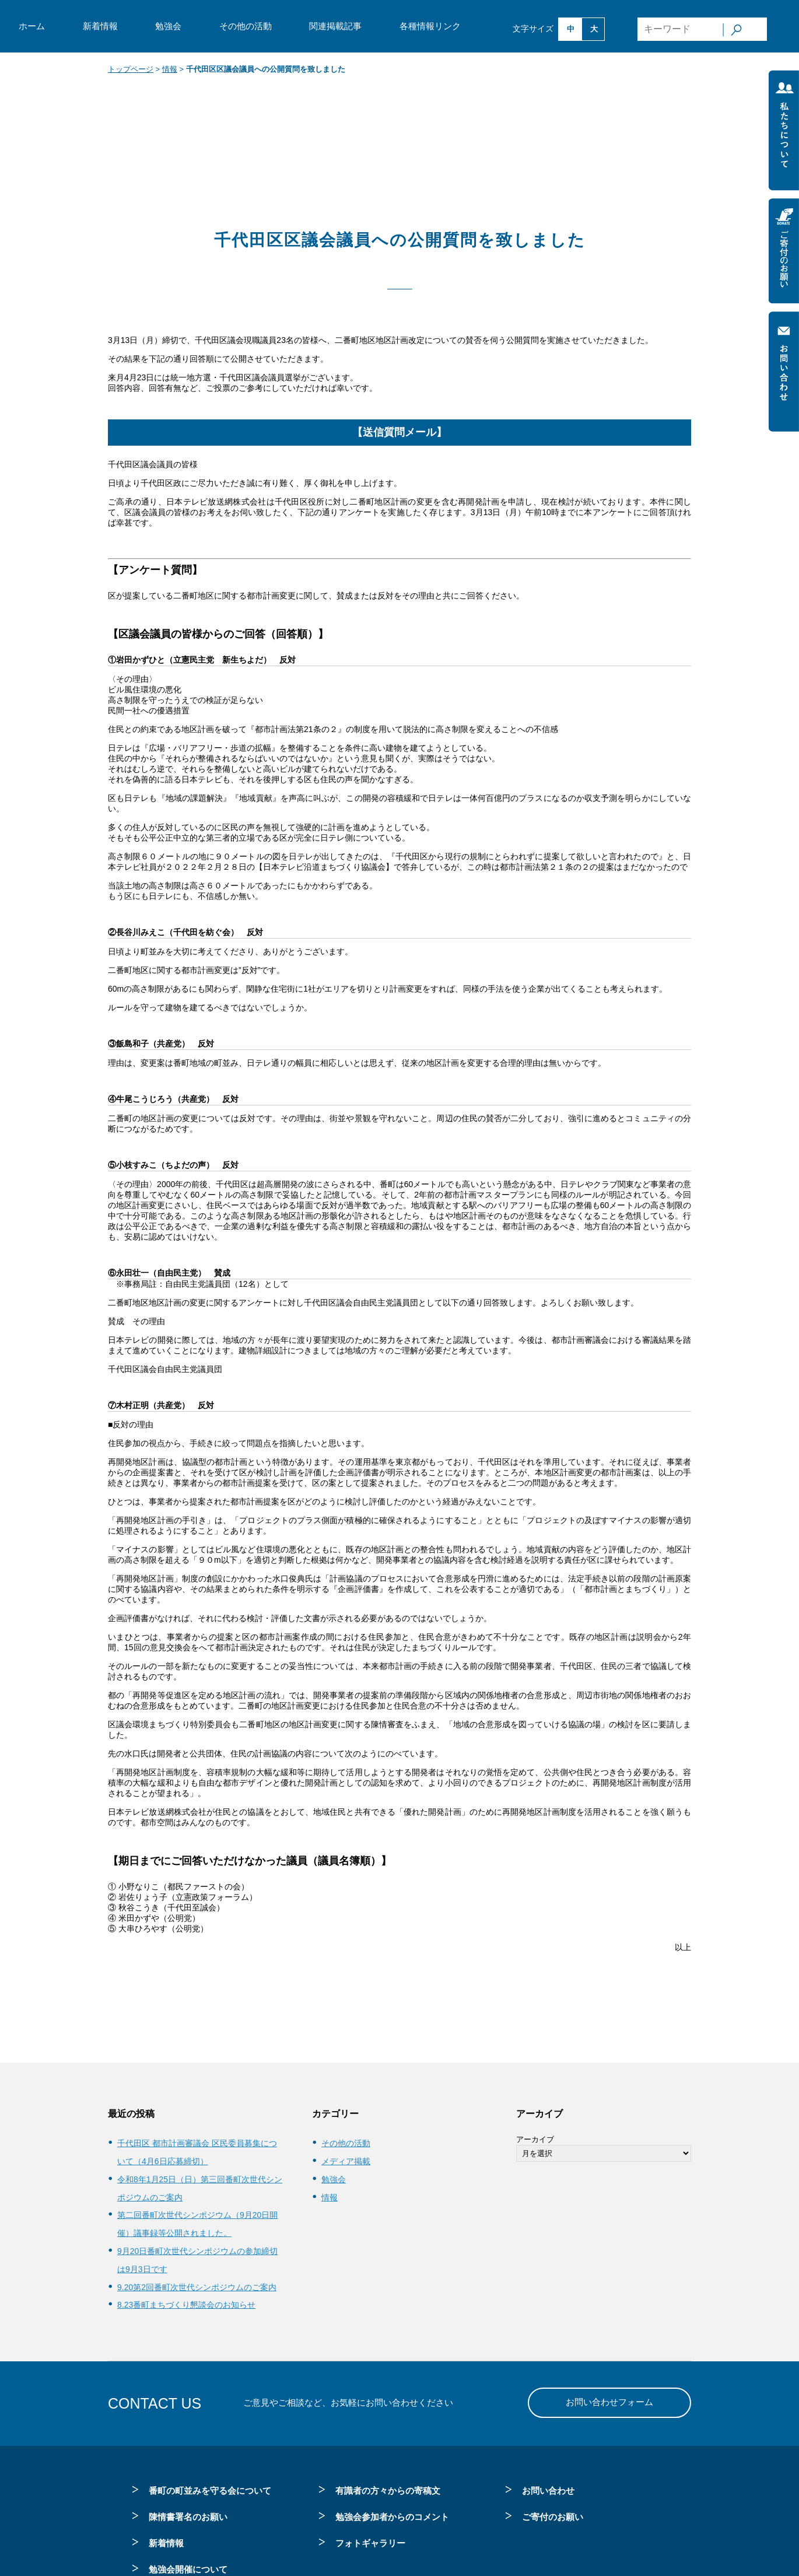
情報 (169, 69)
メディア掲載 (345, 2161)
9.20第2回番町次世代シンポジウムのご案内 (196, 2287)
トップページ (130, 69)
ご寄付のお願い (552, 2517)
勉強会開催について (188, 2569)
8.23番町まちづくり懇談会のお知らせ (186, 2304)
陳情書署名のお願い (188, 2517)
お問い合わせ (548, 2491)
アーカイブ (535, 2139)
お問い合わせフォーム (609, 2402)
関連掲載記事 (335, 26)
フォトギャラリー (370, 2543)
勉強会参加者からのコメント (392, 2517)
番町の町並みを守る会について (210, 2491)
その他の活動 (245, 26)
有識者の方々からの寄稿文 (387, 2491)
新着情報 (100, 26)
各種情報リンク (430, 26)
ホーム (32, 26)
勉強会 (168, 26)
